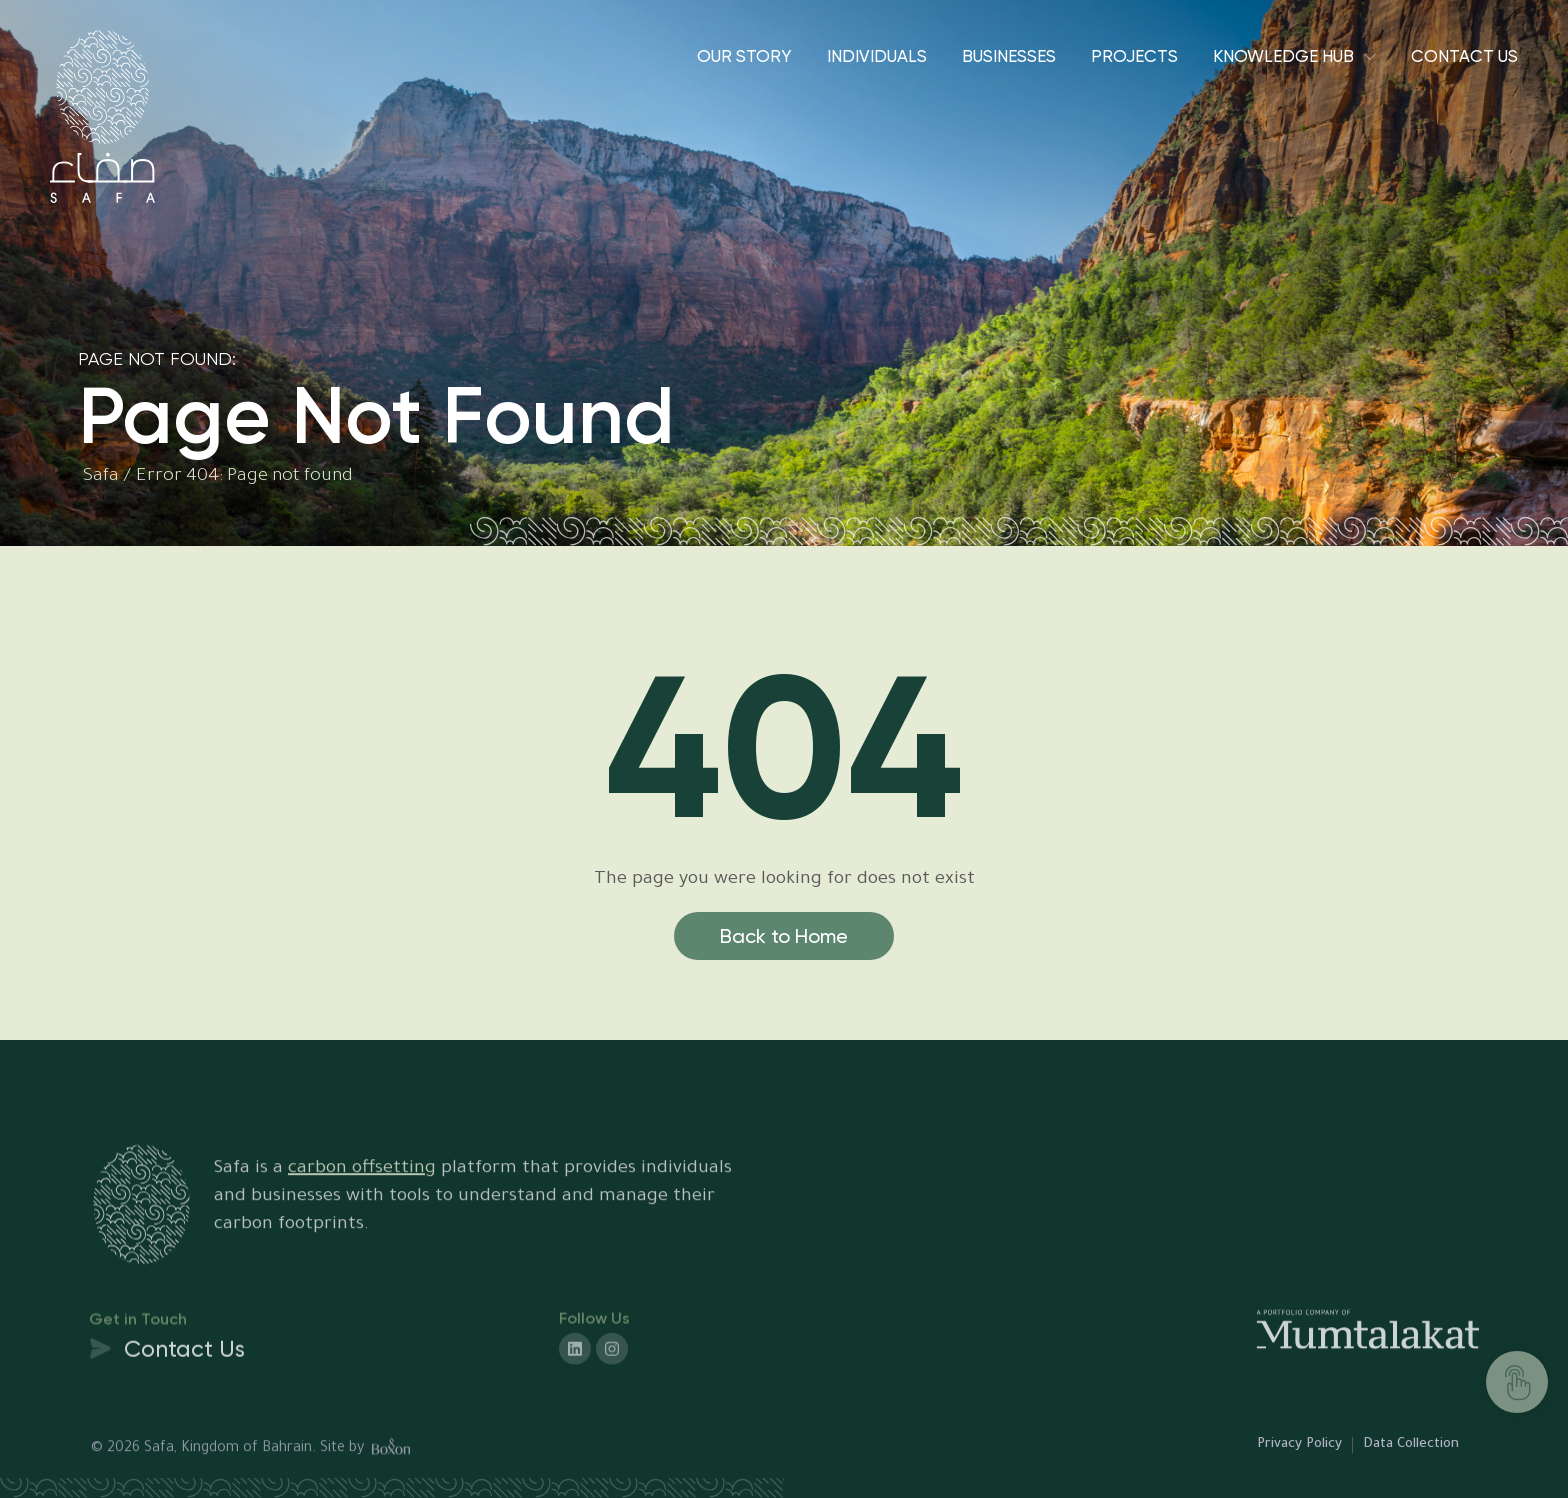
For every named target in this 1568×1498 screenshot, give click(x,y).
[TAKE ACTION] (1517, 1382)
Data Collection (1411, 1444)
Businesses (1009, 56)
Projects (1134, 56)
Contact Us (1464, 56)
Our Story (744, 56)
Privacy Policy (1299, 1444)
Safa (101, 477)
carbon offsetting (362, 1203)
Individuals (877, 56)
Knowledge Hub (1283, 56)
